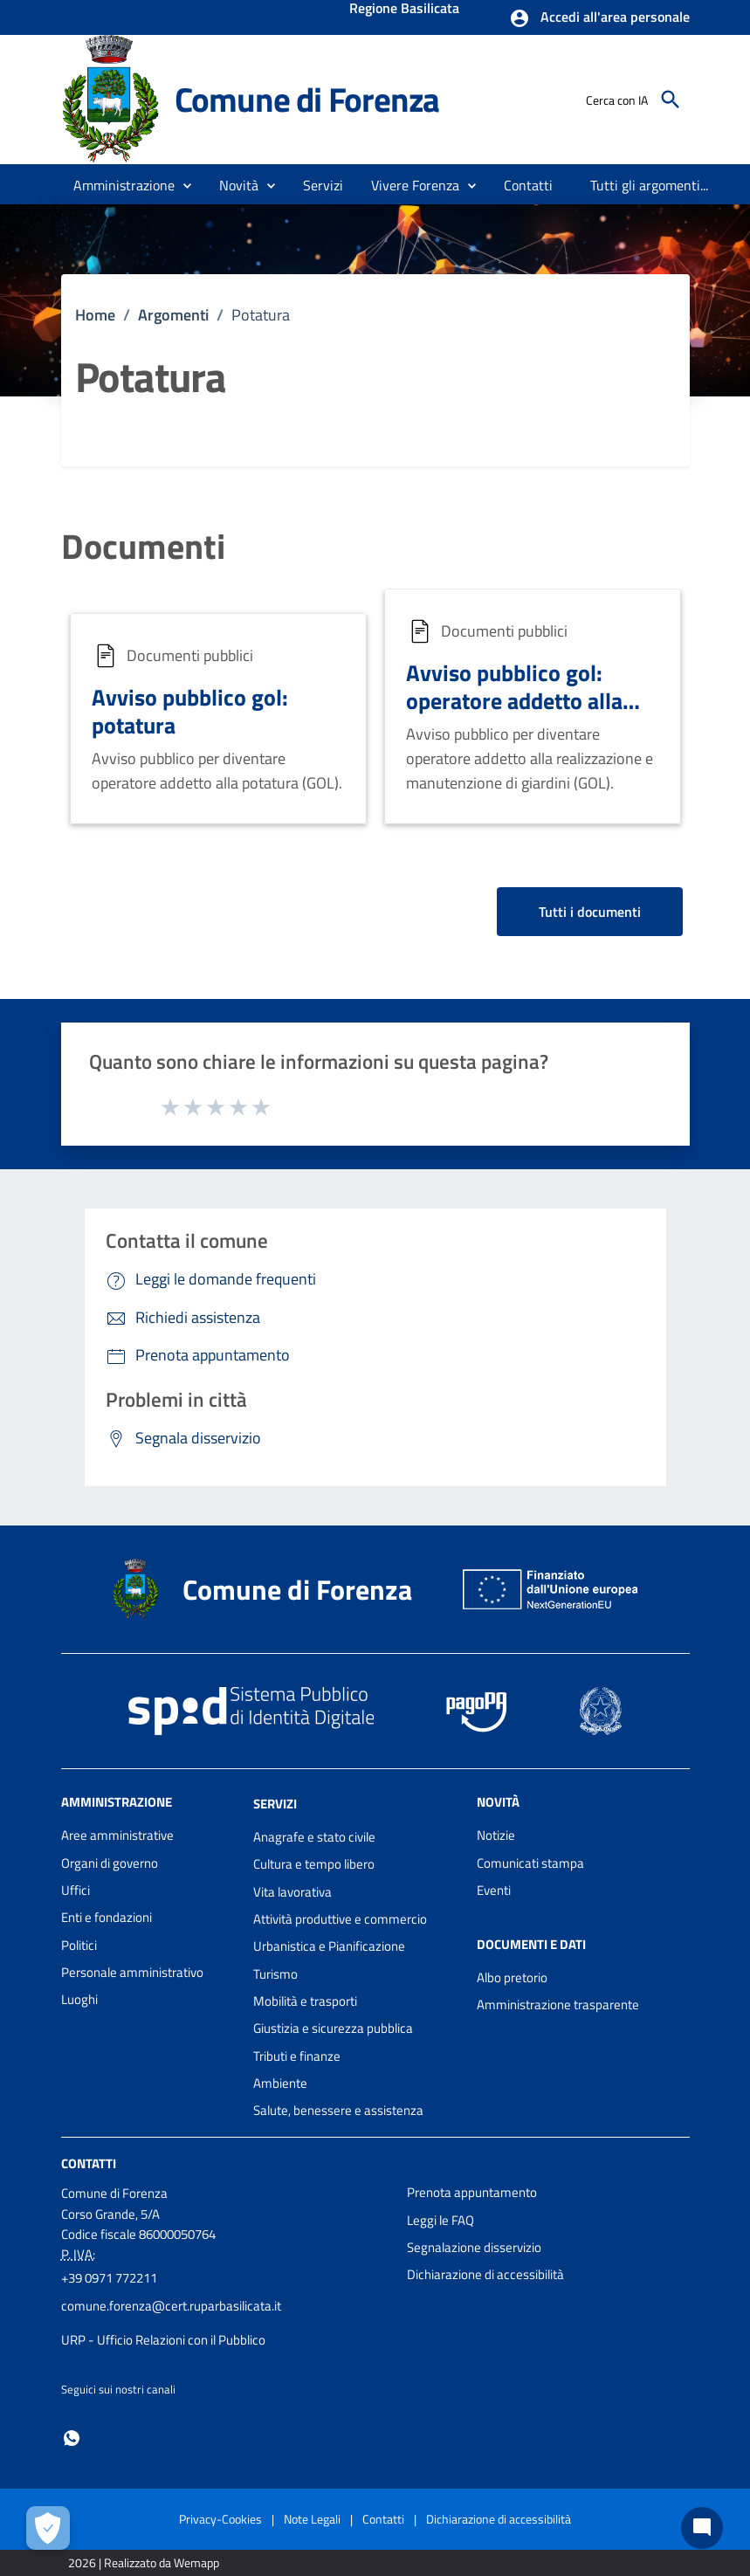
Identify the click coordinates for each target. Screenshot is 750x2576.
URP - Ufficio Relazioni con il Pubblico (163, 2340)
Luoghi (79, 1999)
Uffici (75, 1890)
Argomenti (173, 315)
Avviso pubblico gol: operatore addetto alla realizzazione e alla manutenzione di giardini (527, 715)
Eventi (494, 1890)
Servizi (275, 1804)
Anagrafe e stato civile (314, 1837)
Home (95, 315)
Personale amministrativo (132, 1972)
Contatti (88, 2163)
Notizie (496, 1835)
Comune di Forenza (307, 99)
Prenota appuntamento (472, 2192)
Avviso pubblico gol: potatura (190, 711)
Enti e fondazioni (106, 1917)
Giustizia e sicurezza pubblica (333, 2028)
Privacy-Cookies (220, 2519)
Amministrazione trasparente (558, 2004)
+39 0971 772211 (109, 2278)
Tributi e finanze (297, 2056)
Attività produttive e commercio (340, 1919)
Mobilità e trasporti (305, 2001)
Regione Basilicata (404, 9)
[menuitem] (528, 185)
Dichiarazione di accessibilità (485, 2274)
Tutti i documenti (590, 911)
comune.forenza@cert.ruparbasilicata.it (171, 2306)
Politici (79, 1945)
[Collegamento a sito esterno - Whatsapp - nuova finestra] (71, 2437)
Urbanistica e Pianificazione (329, 1946)
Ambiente (280, 2083)
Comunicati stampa (530, 1863)
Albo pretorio (512, 1977)
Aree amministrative (117, 1835)
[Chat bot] (702, 2528)
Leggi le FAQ (440, 2220)
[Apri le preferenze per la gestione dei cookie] (48, 2528)
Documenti (143, 547)
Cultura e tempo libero (314, 1864)
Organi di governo (109, 1863)
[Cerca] (670, 99)
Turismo (275, 1974)
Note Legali (312, 2519)
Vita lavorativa (292, 1892)
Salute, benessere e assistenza (338, 2110)
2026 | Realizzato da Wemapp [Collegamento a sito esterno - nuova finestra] (143, 2562)
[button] (599, 18)
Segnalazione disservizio (474, 2247)
